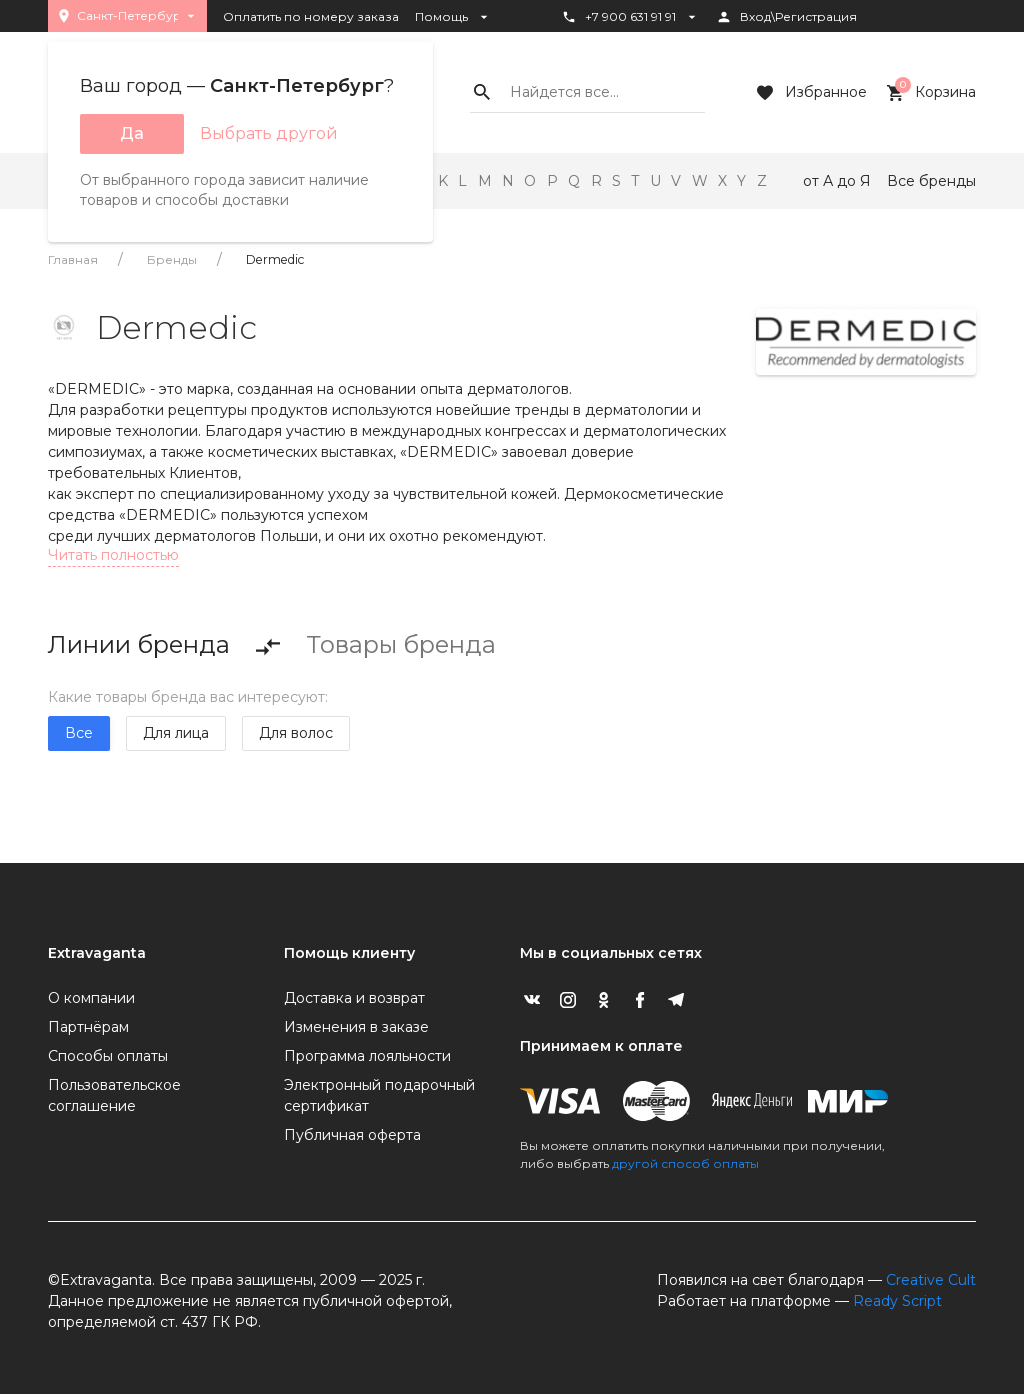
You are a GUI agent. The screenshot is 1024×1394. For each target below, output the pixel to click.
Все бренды (931, 181)
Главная (73, 259)
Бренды (172, 259)
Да (132, 133)
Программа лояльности (367, 1056)
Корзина (929, 93)
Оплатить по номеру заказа (311, 16)
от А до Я (837, 181)
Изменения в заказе (356, 1027)
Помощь (453, 17)
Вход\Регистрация (786, 17)
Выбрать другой (269, 133)
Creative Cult (931, 1280)
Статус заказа (615, 51)
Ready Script (897, 1301)
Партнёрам (88, 1027)
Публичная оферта (352, 1135)
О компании (91, 998)
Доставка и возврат (354, 998)
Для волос (296, 733)
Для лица (176, 733)
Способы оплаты (108, 1056)
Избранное (810, 93)
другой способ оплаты (685, 1163)
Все (79, 733)
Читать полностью (113, 555)
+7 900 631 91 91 (630, 17)
